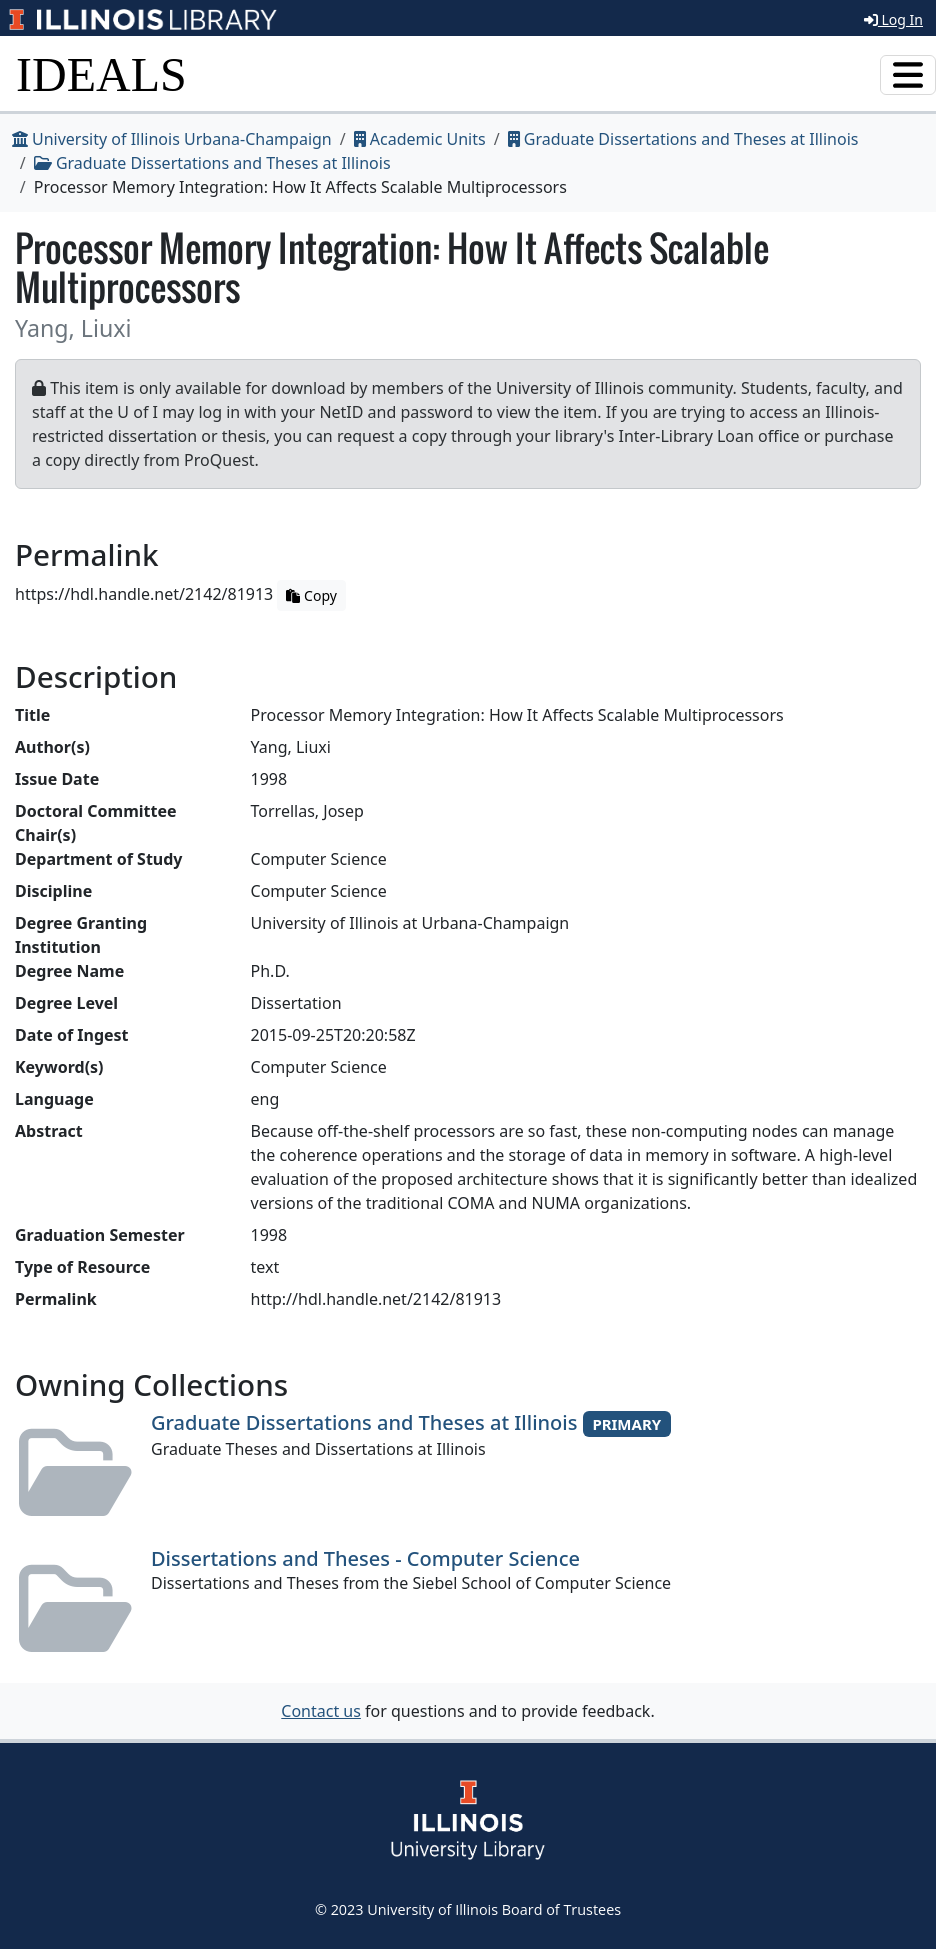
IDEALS (101, 74)
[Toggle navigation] (908, 75)
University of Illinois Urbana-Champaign (172, 139)
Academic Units (420, 139)
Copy (311, 595)
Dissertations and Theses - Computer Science (365, 1558)
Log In (893, 19)
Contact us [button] (321, 1711)
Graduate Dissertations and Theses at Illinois (683, 139)
